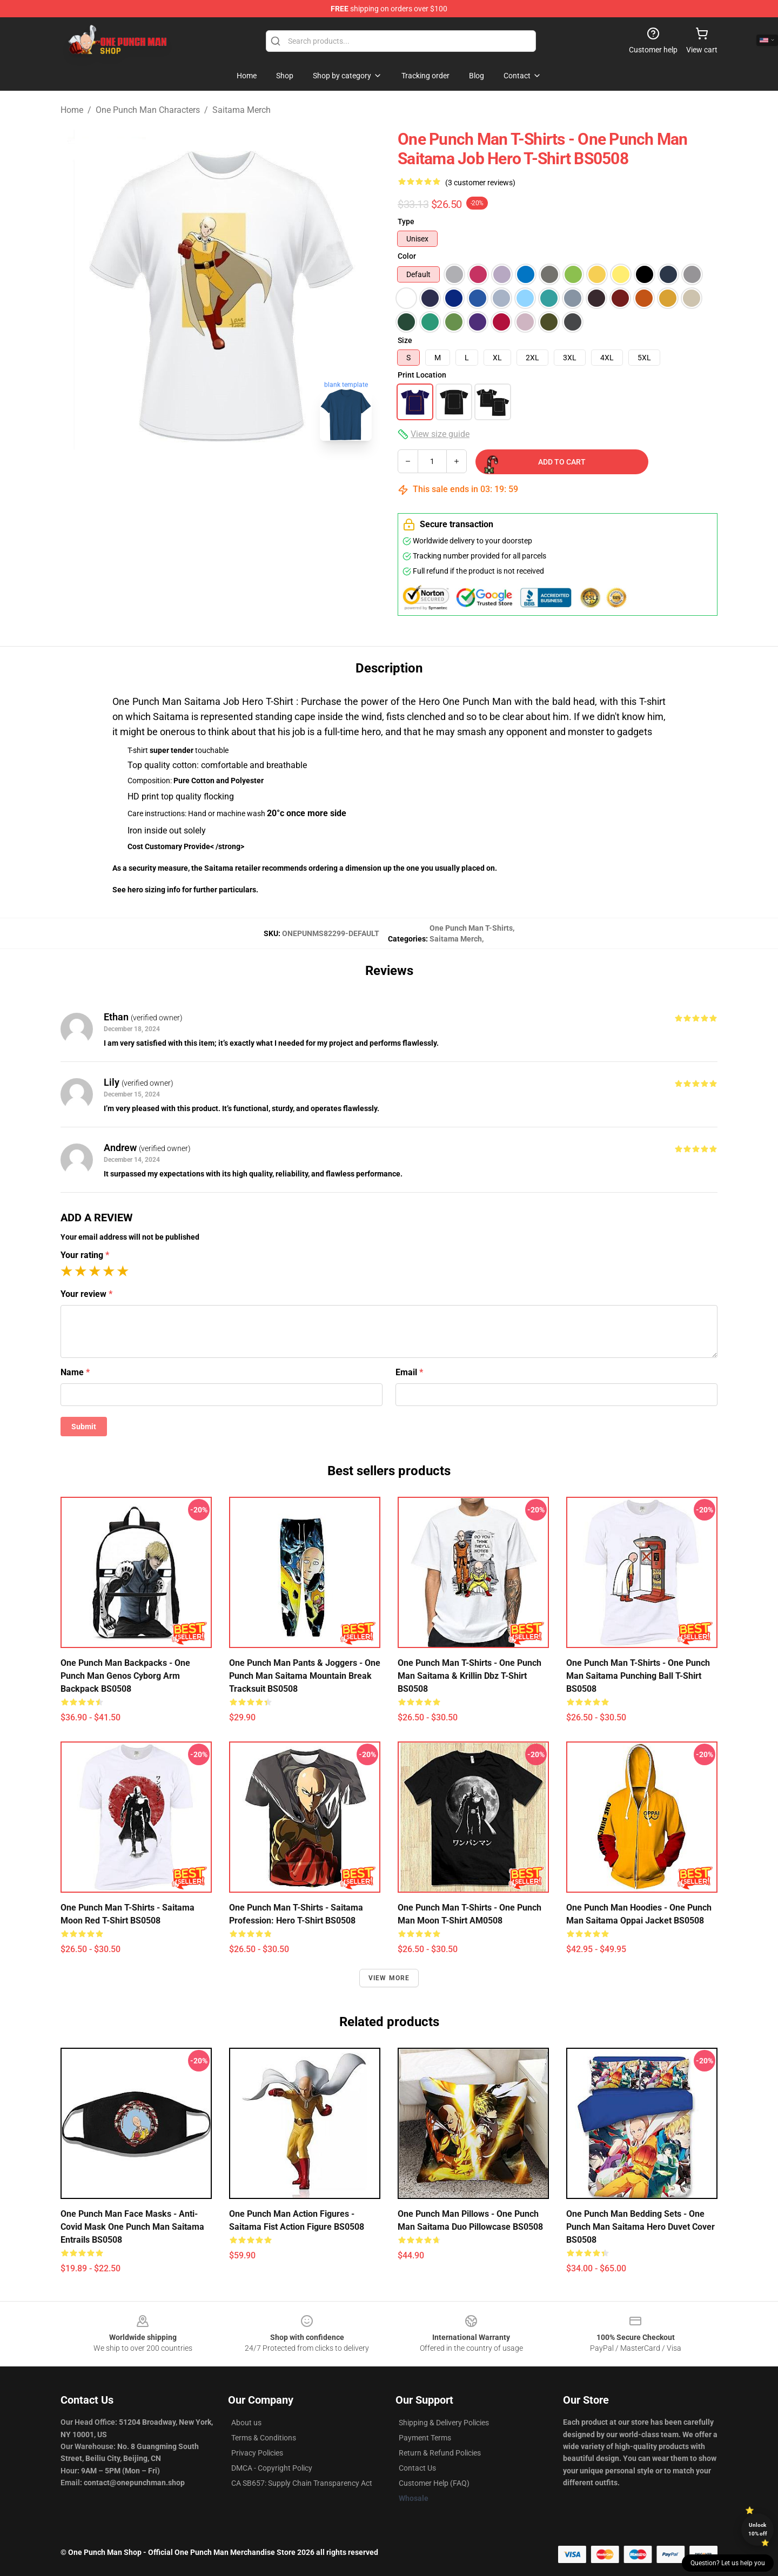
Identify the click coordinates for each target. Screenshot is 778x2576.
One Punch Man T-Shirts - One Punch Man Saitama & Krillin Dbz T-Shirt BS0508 (469, 1676)
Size (405, 340)
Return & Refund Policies (440, 2453)
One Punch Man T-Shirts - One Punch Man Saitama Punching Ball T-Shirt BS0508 (638, 1676)
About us (246, 2422)
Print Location (422, 375)
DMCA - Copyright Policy (271, 2468)
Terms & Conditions (263, 2437)
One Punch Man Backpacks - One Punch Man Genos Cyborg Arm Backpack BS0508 (125, 1676)
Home (72, 110)
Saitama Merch (241, 110)
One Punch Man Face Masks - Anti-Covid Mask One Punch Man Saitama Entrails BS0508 (132, 2227)
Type (406, 221)
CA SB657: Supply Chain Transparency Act (301, 2483)
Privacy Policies (257, 2453)
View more (389, 1978)
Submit (83, 1426)
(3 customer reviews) (480, 182)
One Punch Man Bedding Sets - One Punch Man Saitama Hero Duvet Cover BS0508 (640, 2227)
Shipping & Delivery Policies (444, 2422)
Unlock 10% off (757, 2529)
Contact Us (417, 2468)
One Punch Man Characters (148, 110)
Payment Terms (425, 2437)
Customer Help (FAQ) (434, 2483)
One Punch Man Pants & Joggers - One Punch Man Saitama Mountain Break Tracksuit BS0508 (304, 1676)
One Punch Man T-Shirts (471, 928)
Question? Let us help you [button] (727, 2563)
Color (407, 256)
